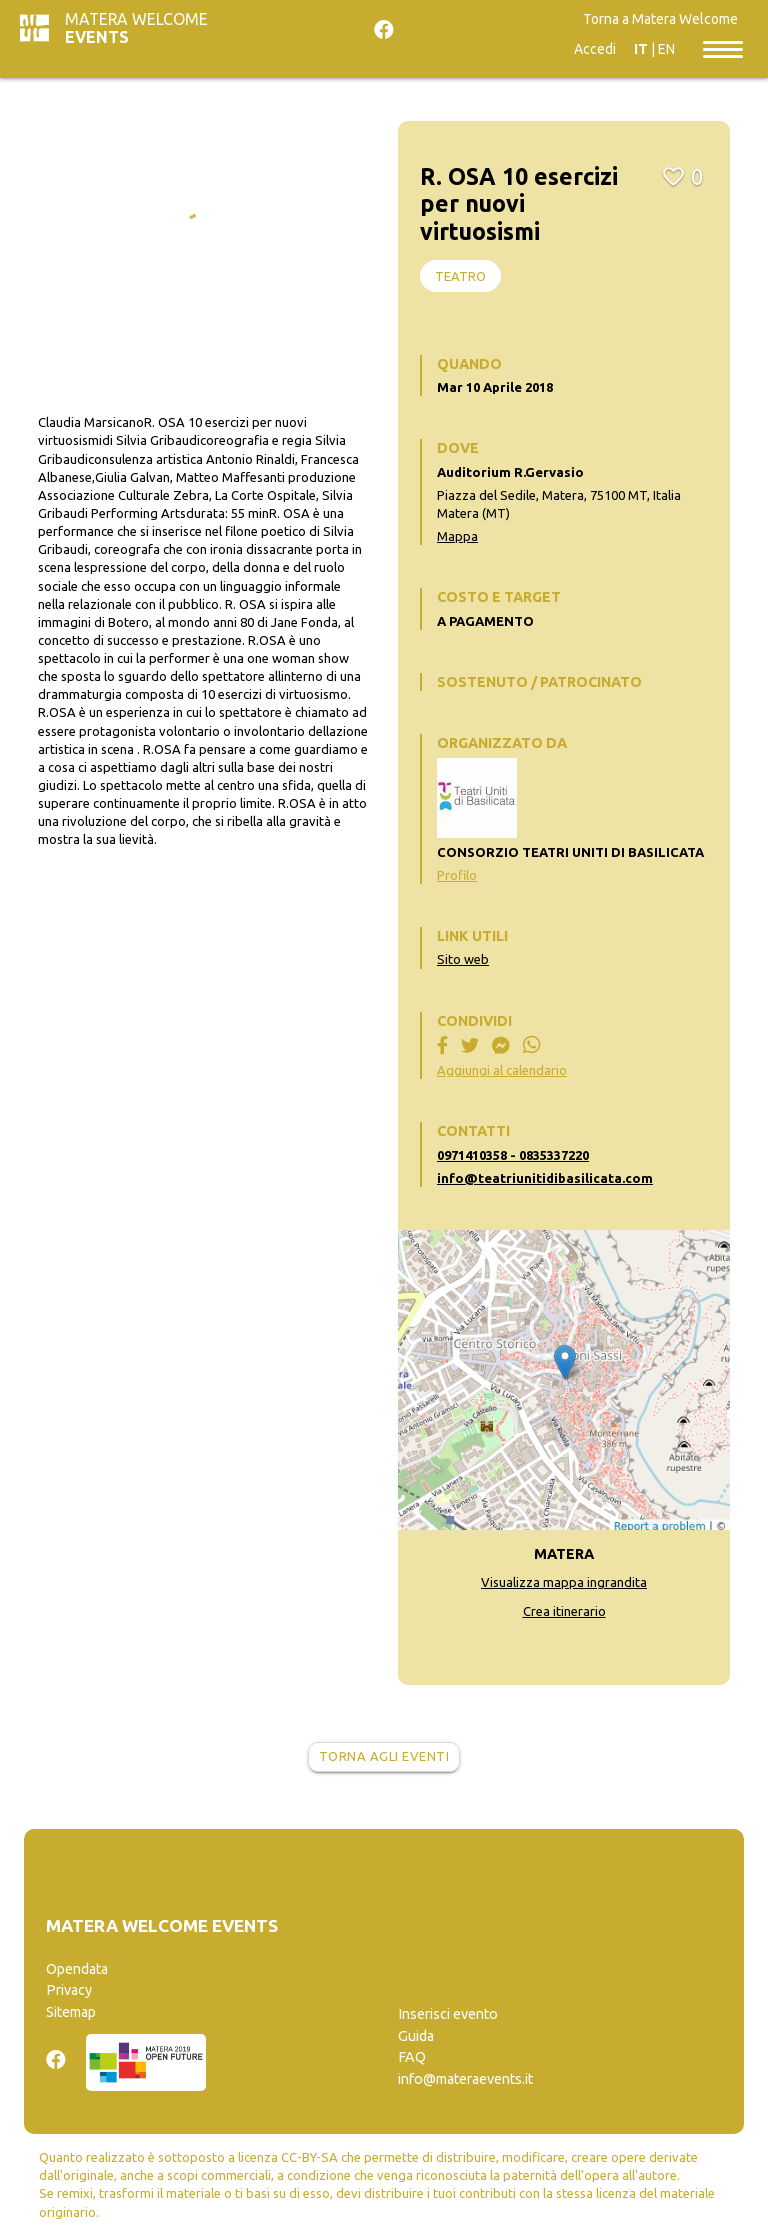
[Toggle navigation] (723, 48)
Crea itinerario (564, 1611)
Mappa (457, 536)
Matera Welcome (136, 28)
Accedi (595, 49)
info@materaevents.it (465, 2079)
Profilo (457, 875)
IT (641, 49)
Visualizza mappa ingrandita (564, 1582)
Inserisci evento (448, 2014)
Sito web (463, 959)
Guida (416, 2036)
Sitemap (71, 2012)
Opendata (77, 1969)
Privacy (69, 1990)
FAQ (412, 2057)
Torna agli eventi (384, 1756)
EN (666, 49)
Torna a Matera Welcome (660, 19)
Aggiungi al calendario (502, 1070)
